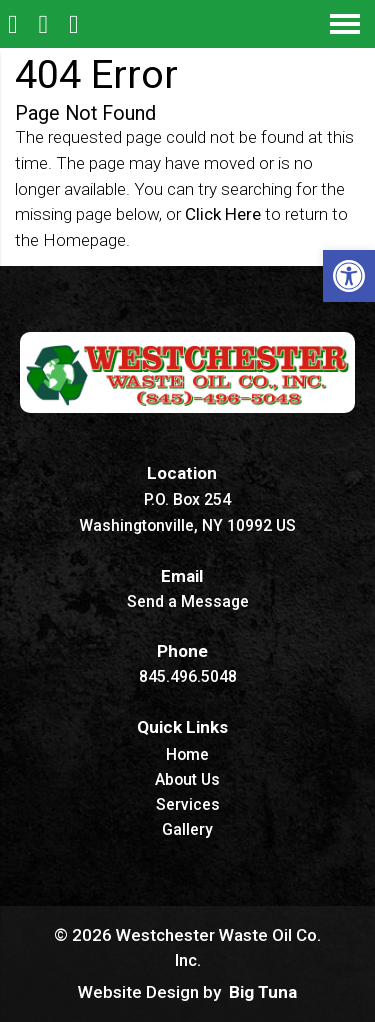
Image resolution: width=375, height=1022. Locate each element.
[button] (349, 276)
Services (188, 805)
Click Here (223, 214)
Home (187, 755)
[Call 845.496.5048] (46, 24)
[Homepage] (15, 24)
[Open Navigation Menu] (345, 24)
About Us (187, 780)
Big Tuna (263, 992)
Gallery (187, 830)
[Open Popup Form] (76, 24)
